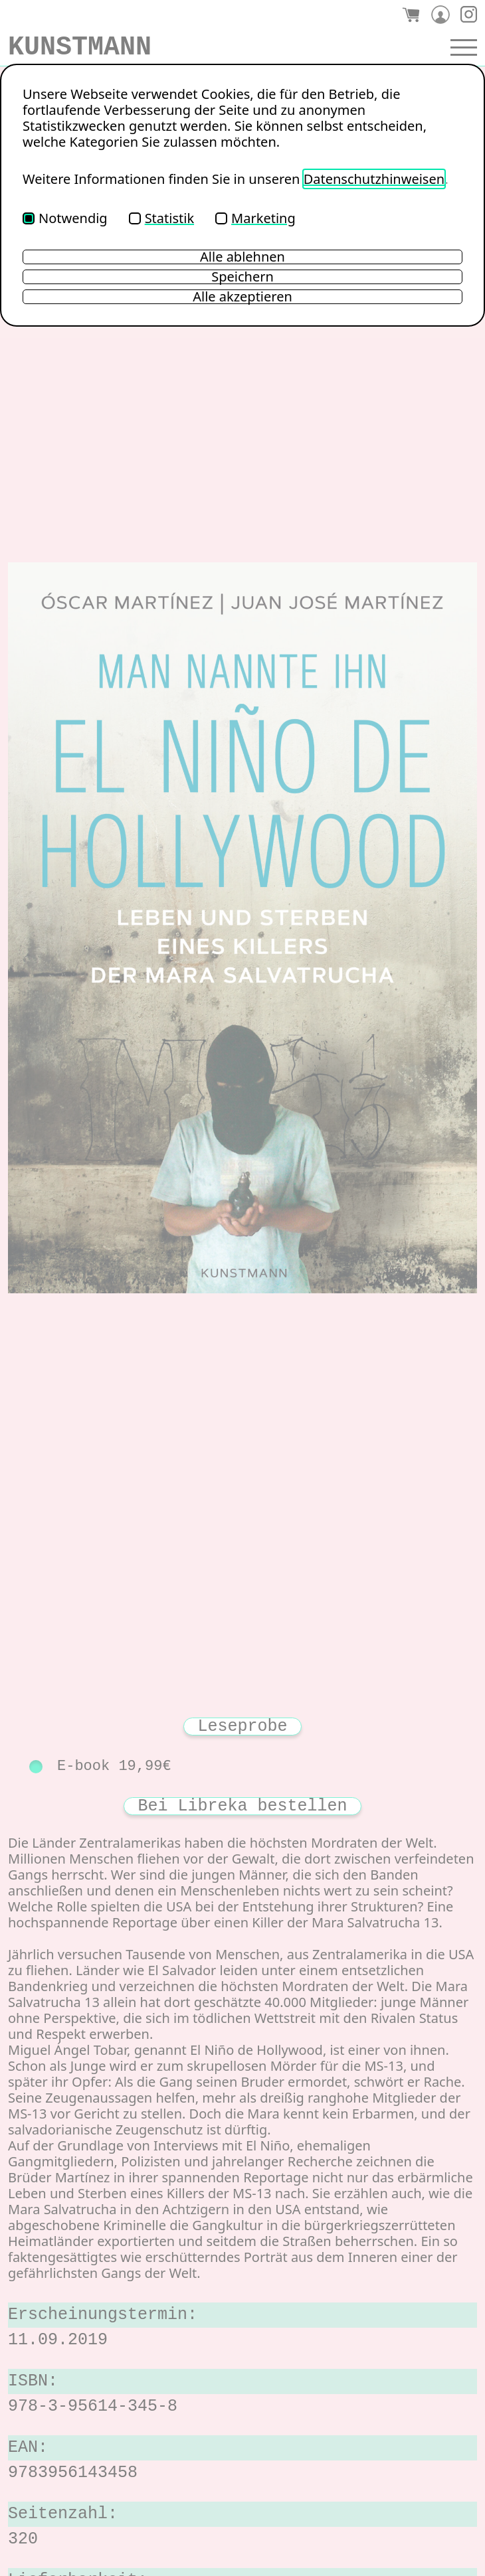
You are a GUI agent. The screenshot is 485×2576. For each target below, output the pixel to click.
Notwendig (65, 218)
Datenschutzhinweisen (374, 179)
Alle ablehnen (242, 257)
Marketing (255, 218)
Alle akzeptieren (242, 296)
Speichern (242, 277)
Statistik (161, 218)
